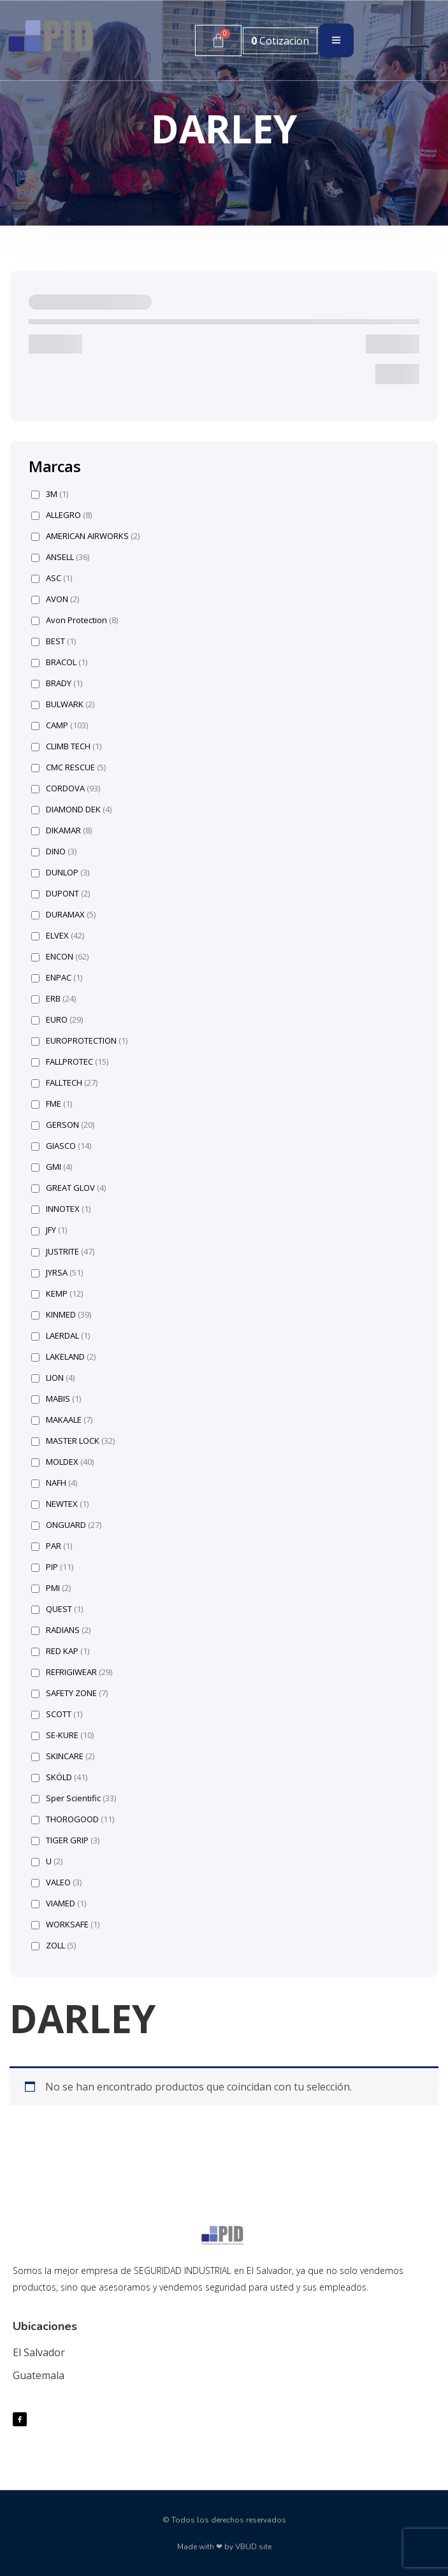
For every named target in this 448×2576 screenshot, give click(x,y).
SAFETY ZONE (69, 1693)
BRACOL (59, 662)
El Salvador (39, 2352)
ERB (53, 998)
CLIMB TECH (66, 746)
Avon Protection (74, 620)
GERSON (62, 1124)
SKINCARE (62, 1756)
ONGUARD (66, 1525)
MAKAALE (61, 1419)
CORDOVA (65, 788)
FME (51, 1103)
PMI (51, 1588)
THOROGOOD (72, 1819)
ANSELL (60, 557)
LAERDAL (60, 1335)
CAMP (59, 725)
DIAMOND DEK (71, 809)
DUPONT (60, 893)
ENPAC (56, 977)
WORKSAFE (65, 1924)
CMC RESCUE (68, 767)
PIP (52, 1567)
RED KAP (60, 1651)
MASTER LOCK (73, 1441)
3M (49, 494)
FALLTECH (64, 1082)
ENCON (60, 956)
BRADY (56, 683)
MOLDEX (62, 1462)
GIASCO (61, 1145)
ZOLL (53, 1945)
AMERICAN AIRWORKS (85, 536)
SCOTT (56, 1714)
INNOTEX (60, 1209)
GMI (51, 1167)
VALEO (56, 1882)
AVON (55, 599)
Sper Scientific (73, 1798)
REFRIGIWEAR (71, 1672)
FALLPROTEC (69, 1061)
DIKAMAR (61, 830)
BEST (53, 641)
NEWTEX (60, 1504)
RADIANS (60, 1630)
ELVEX (57, 935)
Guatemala (38, 2375)
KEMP (57, 1293)
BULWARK (62, 704)
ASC (51, 578)
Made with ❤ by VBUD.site (224, 2547)
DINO (53, 851)
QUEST (57, 1609)
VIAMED (58, 1903)
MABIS (56, 1398)
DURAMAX (63, 914)
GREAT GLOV (68, 1188)
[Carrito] (218, 40)
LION (53, 1377)
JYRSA (57, 1272)
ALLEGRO (61, 515)
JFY (49, 1230)
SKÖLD (59, 1777)
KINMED (61, 1314)
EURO (57, 1019)
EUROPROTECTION (79, 1040)
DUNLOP (60, 872)
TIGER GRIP (65, 1840)
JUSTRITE (62, 1251)
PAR (51, 1546)
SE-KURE (62, 1735)
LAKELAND (63, 1356)
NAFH (54, 1483)
